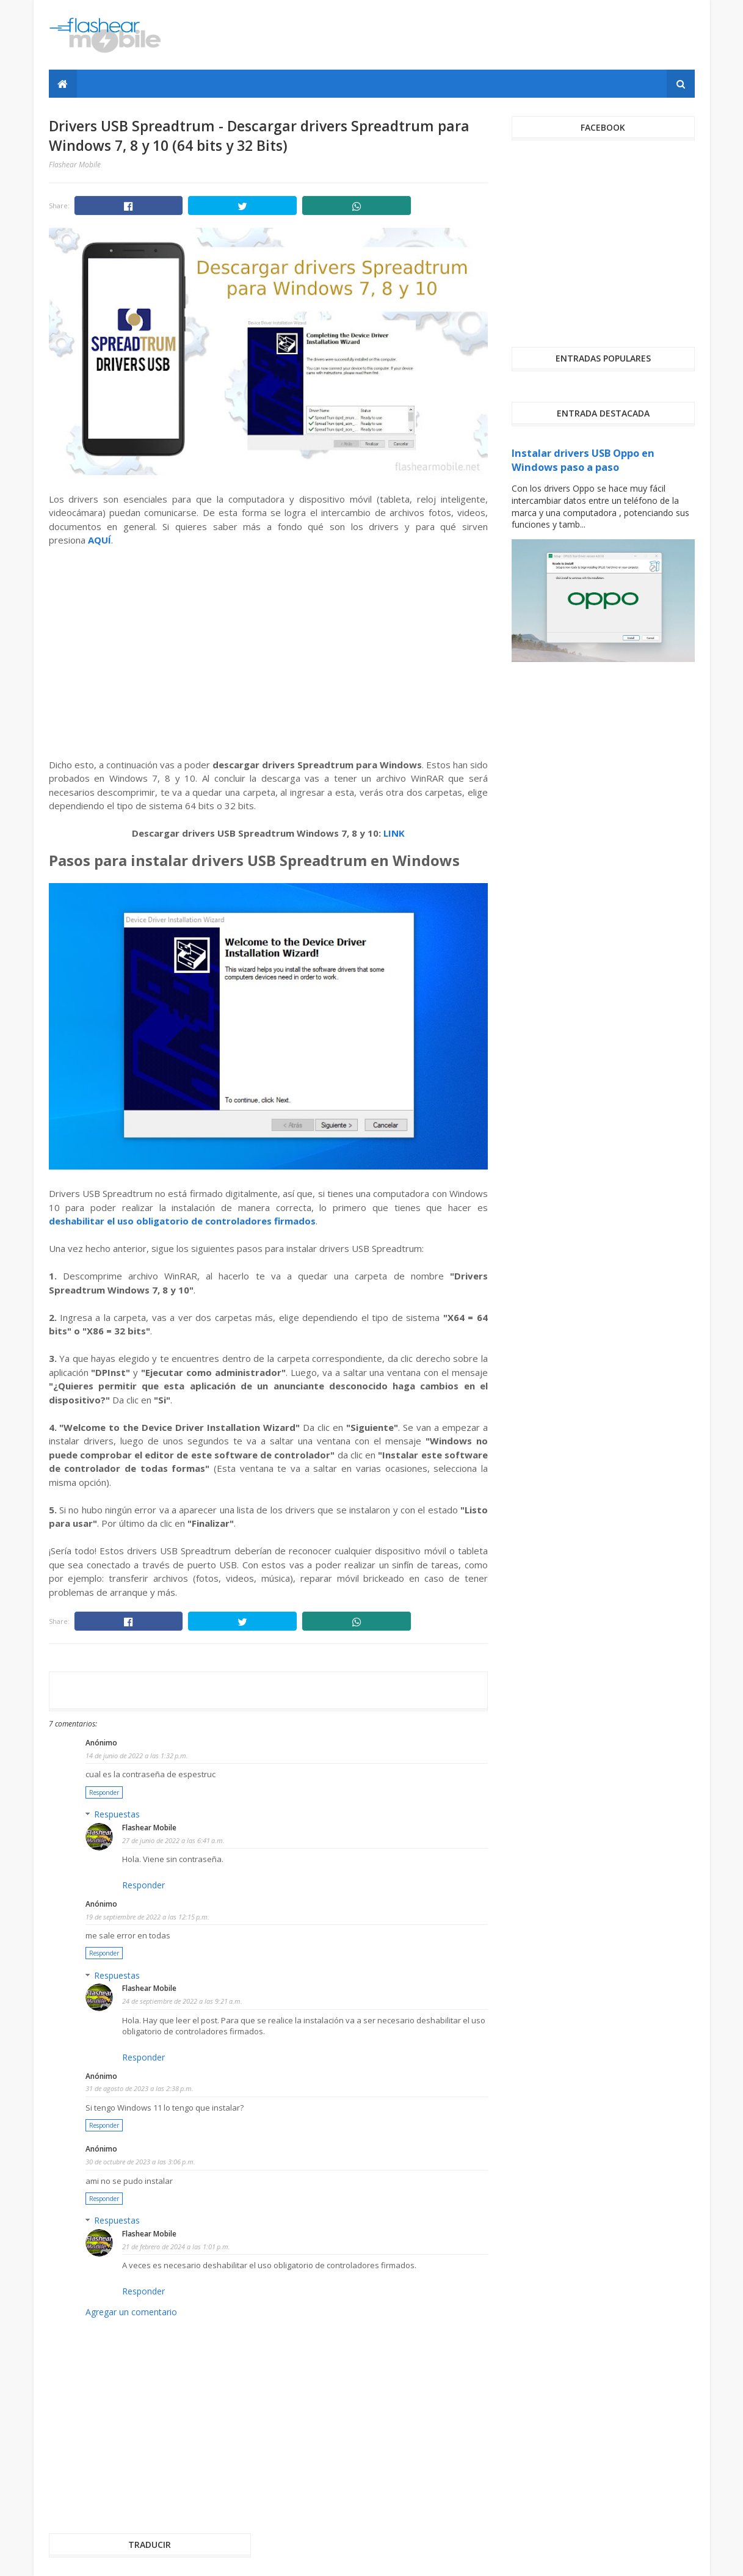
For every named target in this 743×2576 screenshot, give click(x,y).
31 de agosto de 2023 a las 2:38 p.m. (139, 2088)
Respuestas (117, 1814)
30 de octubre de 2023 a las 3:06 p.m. (140, 2161)
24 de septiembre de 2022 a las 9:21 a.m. (182, 2001)
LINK (394, 833)
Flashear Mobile (149, 1827)
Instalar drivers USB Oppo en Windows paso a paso (583, 460)
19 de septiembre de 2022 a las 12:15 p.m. (147, 1916)
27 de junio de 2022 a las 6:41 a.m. (173, 1840)
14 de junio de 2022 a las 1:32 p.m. (136, 1755)
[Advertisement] (472, 34)
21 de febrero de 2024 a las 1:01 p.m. (176, 2246)
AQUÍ (99, 540)
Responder (104, 1792)
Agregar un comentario (131, 2312)
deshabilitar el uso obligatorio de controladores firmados (182, 1221)
